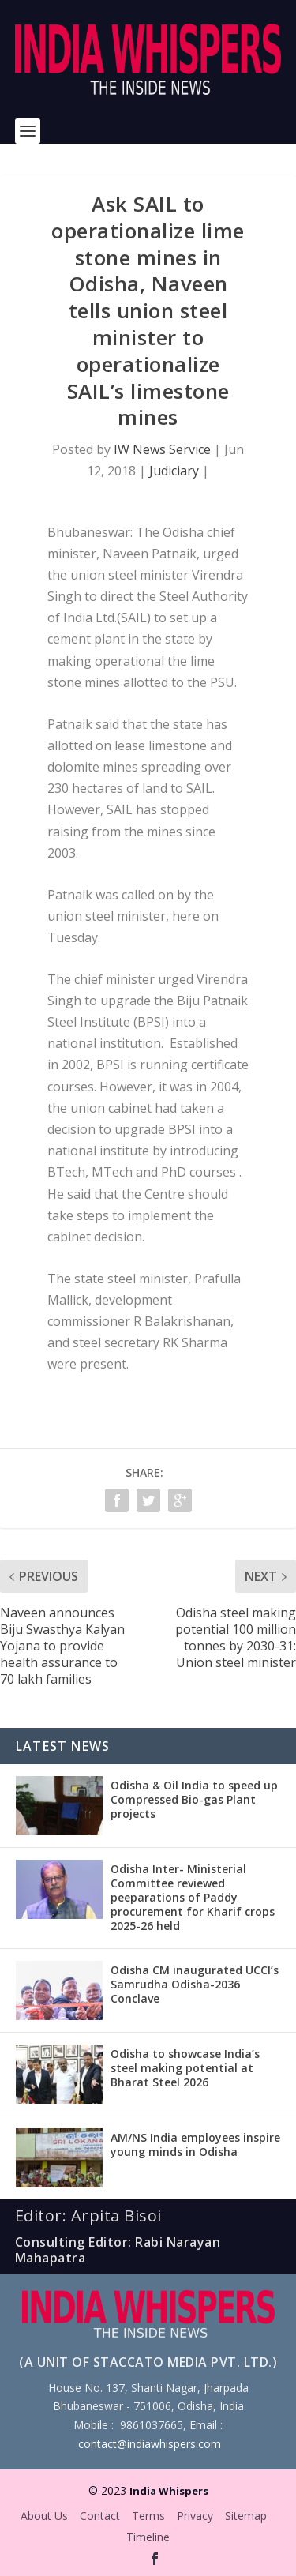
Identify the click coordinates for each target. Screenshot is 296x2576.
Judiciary (174, 470)
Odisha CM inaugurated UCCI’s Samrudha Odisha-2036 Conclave (195, 1984)
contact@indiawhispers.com (149, 2443)
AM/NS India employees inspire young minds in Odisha (195, 2144)
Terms (148, 2515)
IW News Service (162, 449)
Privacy (195, 2515)
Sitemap (246, 2515)
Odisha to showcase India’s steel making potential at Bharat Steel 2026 (185, 2068)
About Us (44, 2515)
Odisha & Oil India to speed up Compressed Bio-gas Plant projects (194, 1799)
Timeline (148, 2536)
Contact (100, 2515)
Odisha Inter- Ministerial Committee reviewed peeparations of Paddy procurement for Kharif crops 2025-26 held (193, 1897)
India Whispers (168, 2491)
